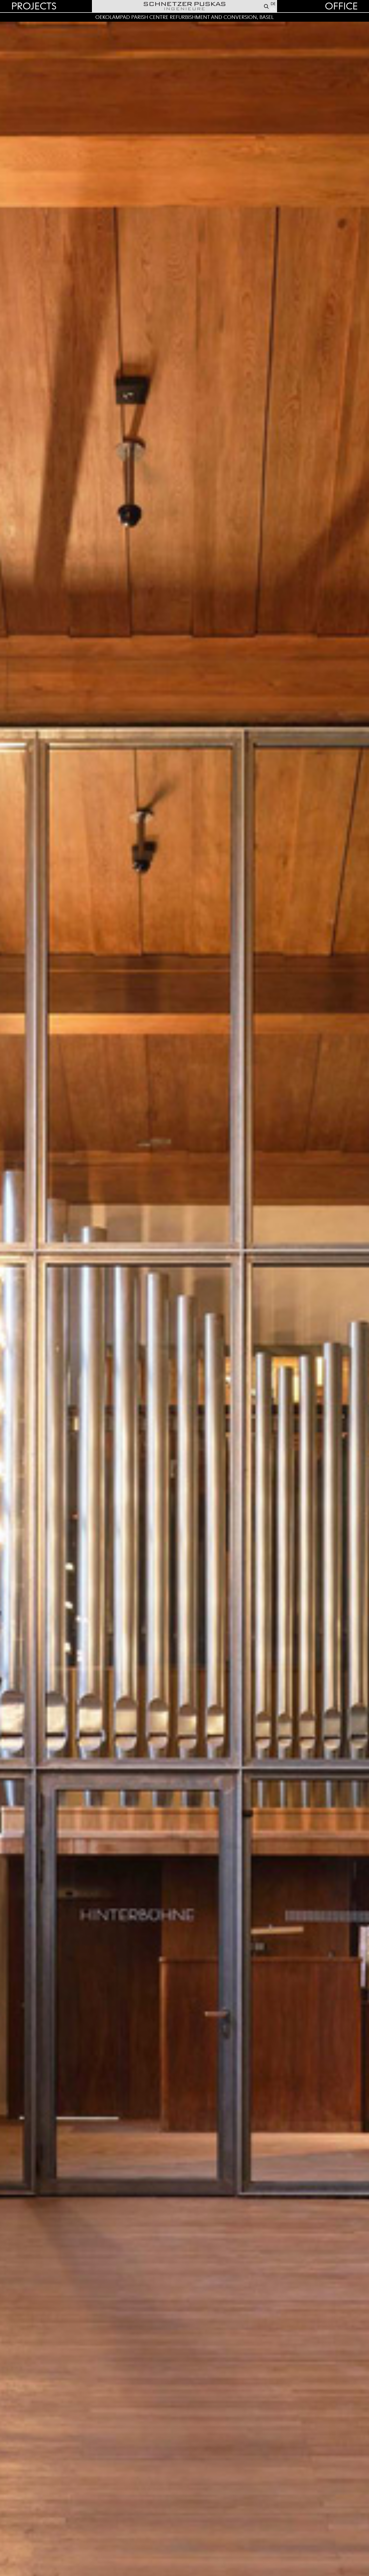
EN (272, 9)
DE (273, 4)
